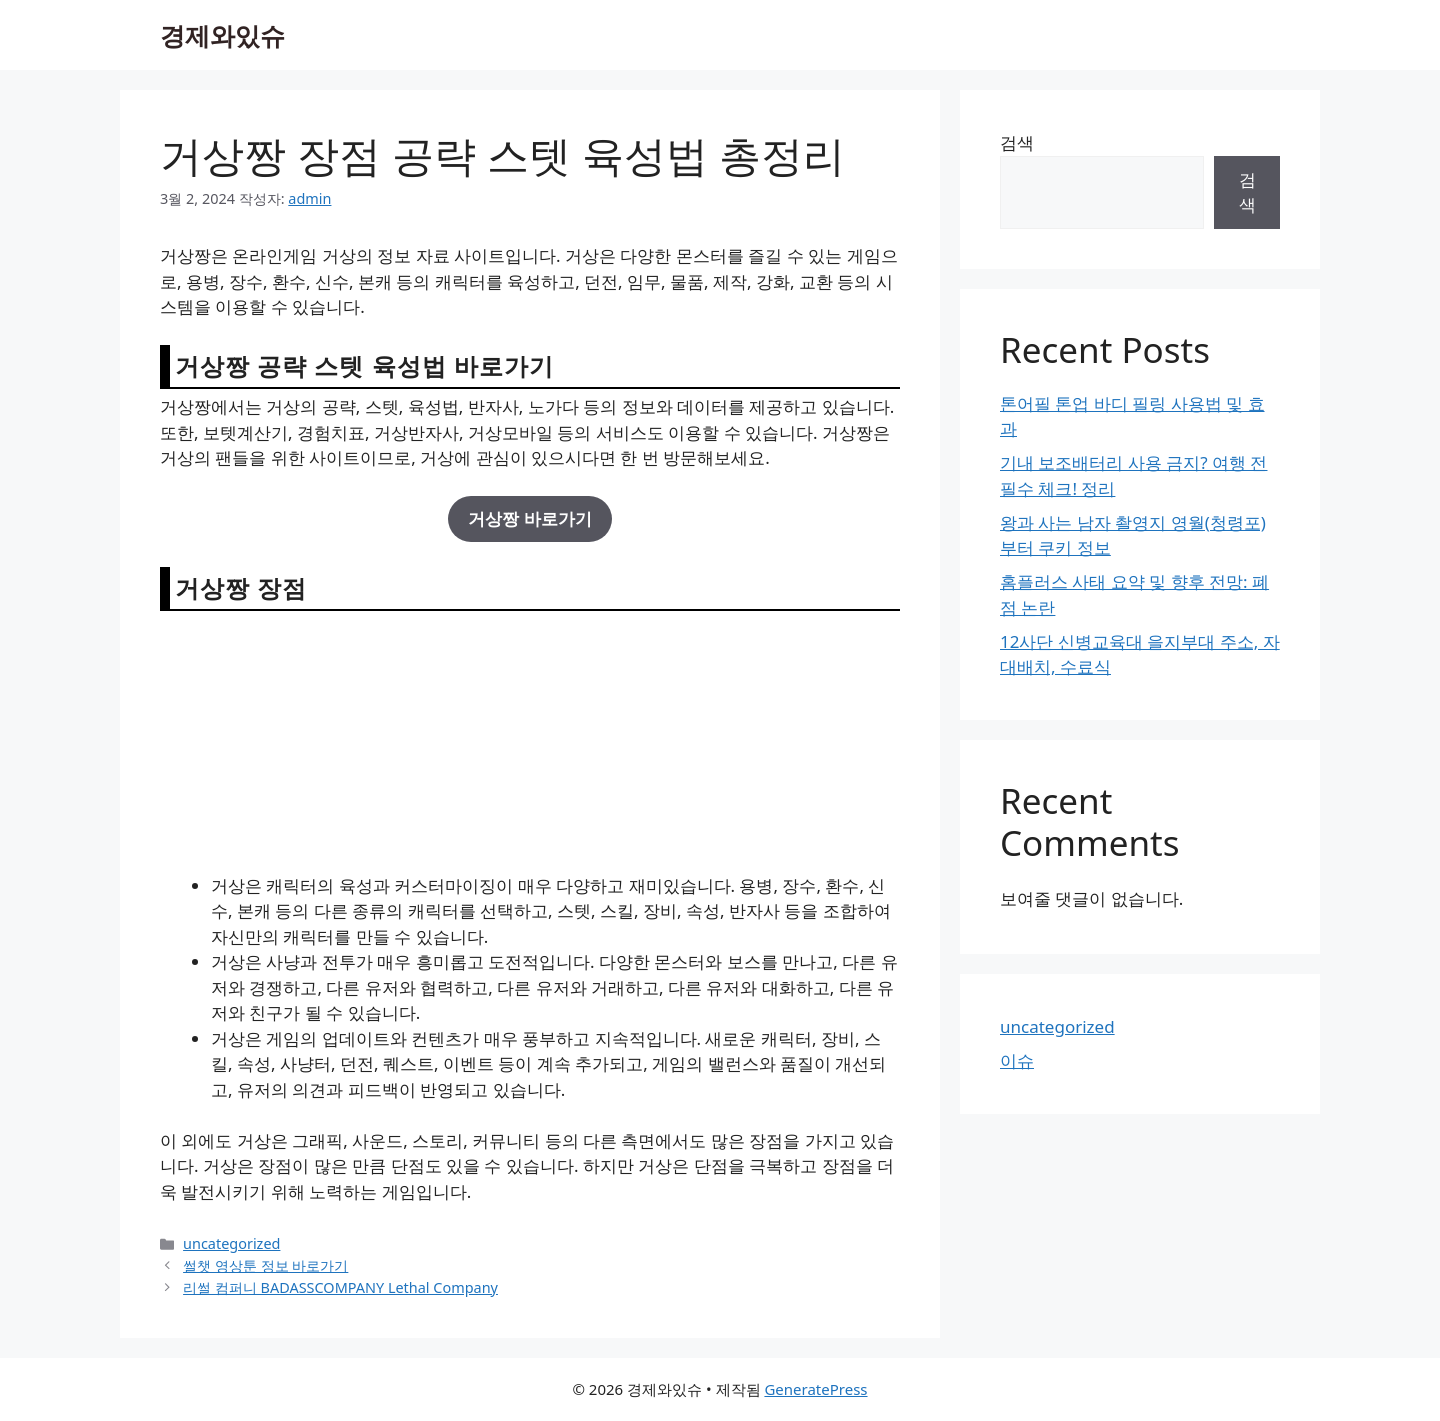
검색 (1017, 142)
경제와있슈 (222, 35)
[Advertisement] (530, 741)
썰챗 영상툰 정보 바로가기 (265, 1265)
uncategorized (231, 1243)
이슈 (1017, 1060)
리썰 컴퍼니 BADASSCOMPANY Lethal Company (340, 1287)
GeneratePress (815, 1389)
